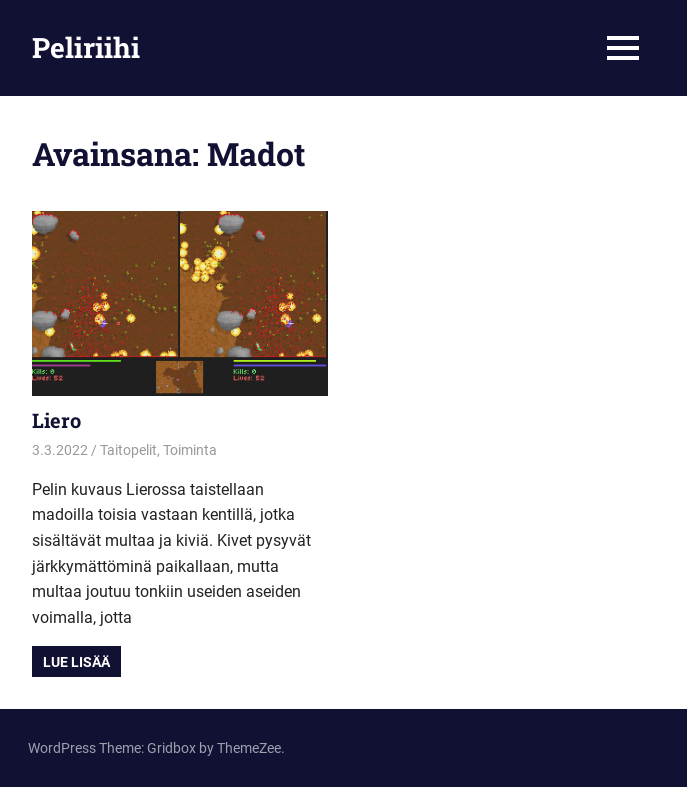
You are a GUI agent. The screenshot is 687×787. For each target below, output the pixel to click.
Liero (56, 420)
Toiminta (190, 450)
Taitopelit (128, 450)
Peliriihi (86, 47)
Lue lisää (76, 662)
